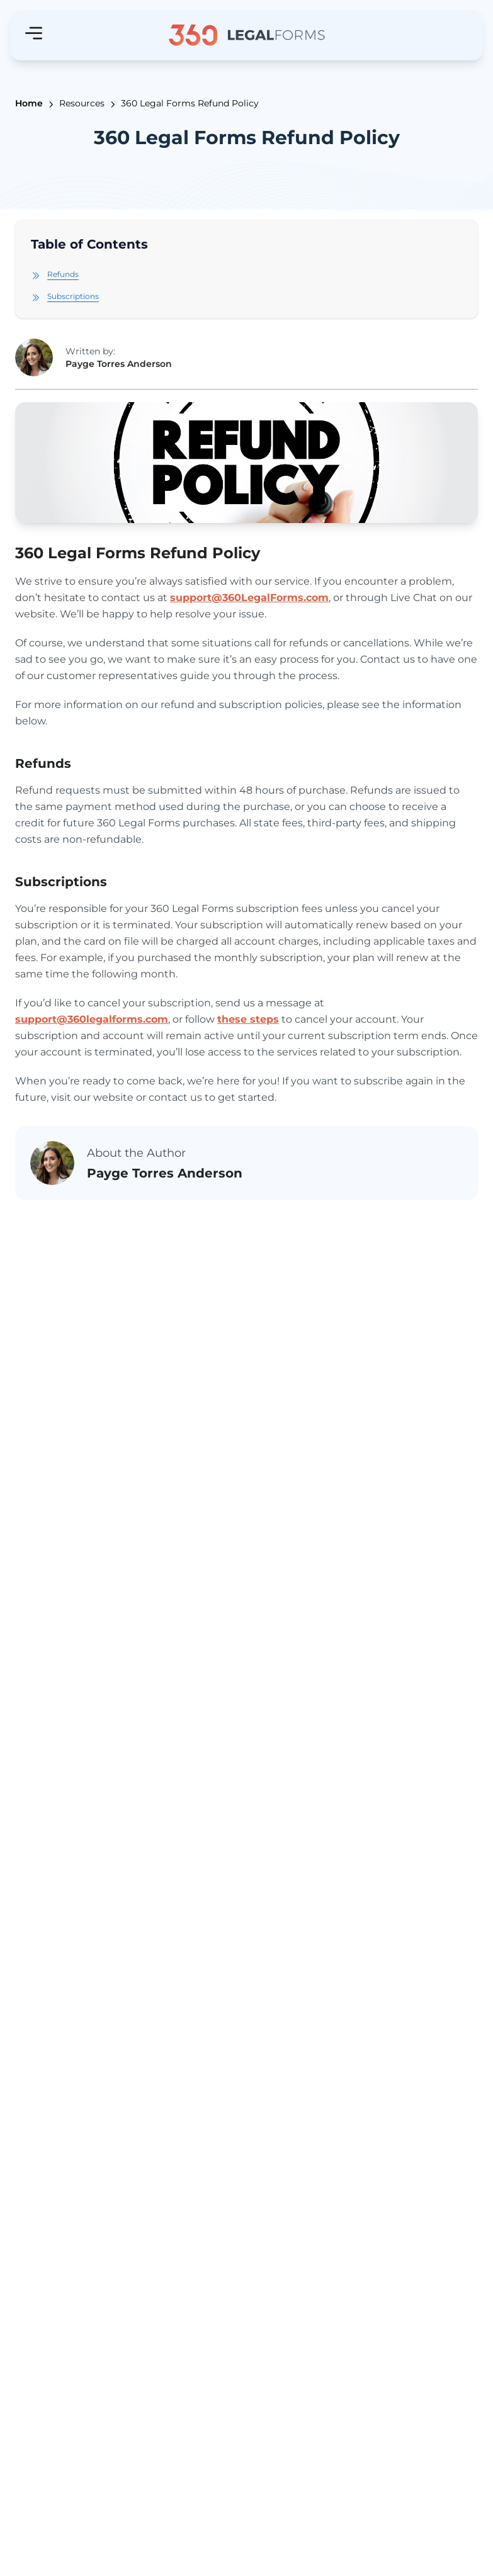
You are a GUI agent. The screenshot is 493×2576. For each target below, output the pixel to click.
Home (29, 103)
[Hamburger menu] (34, 33)
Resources (82, 103)
